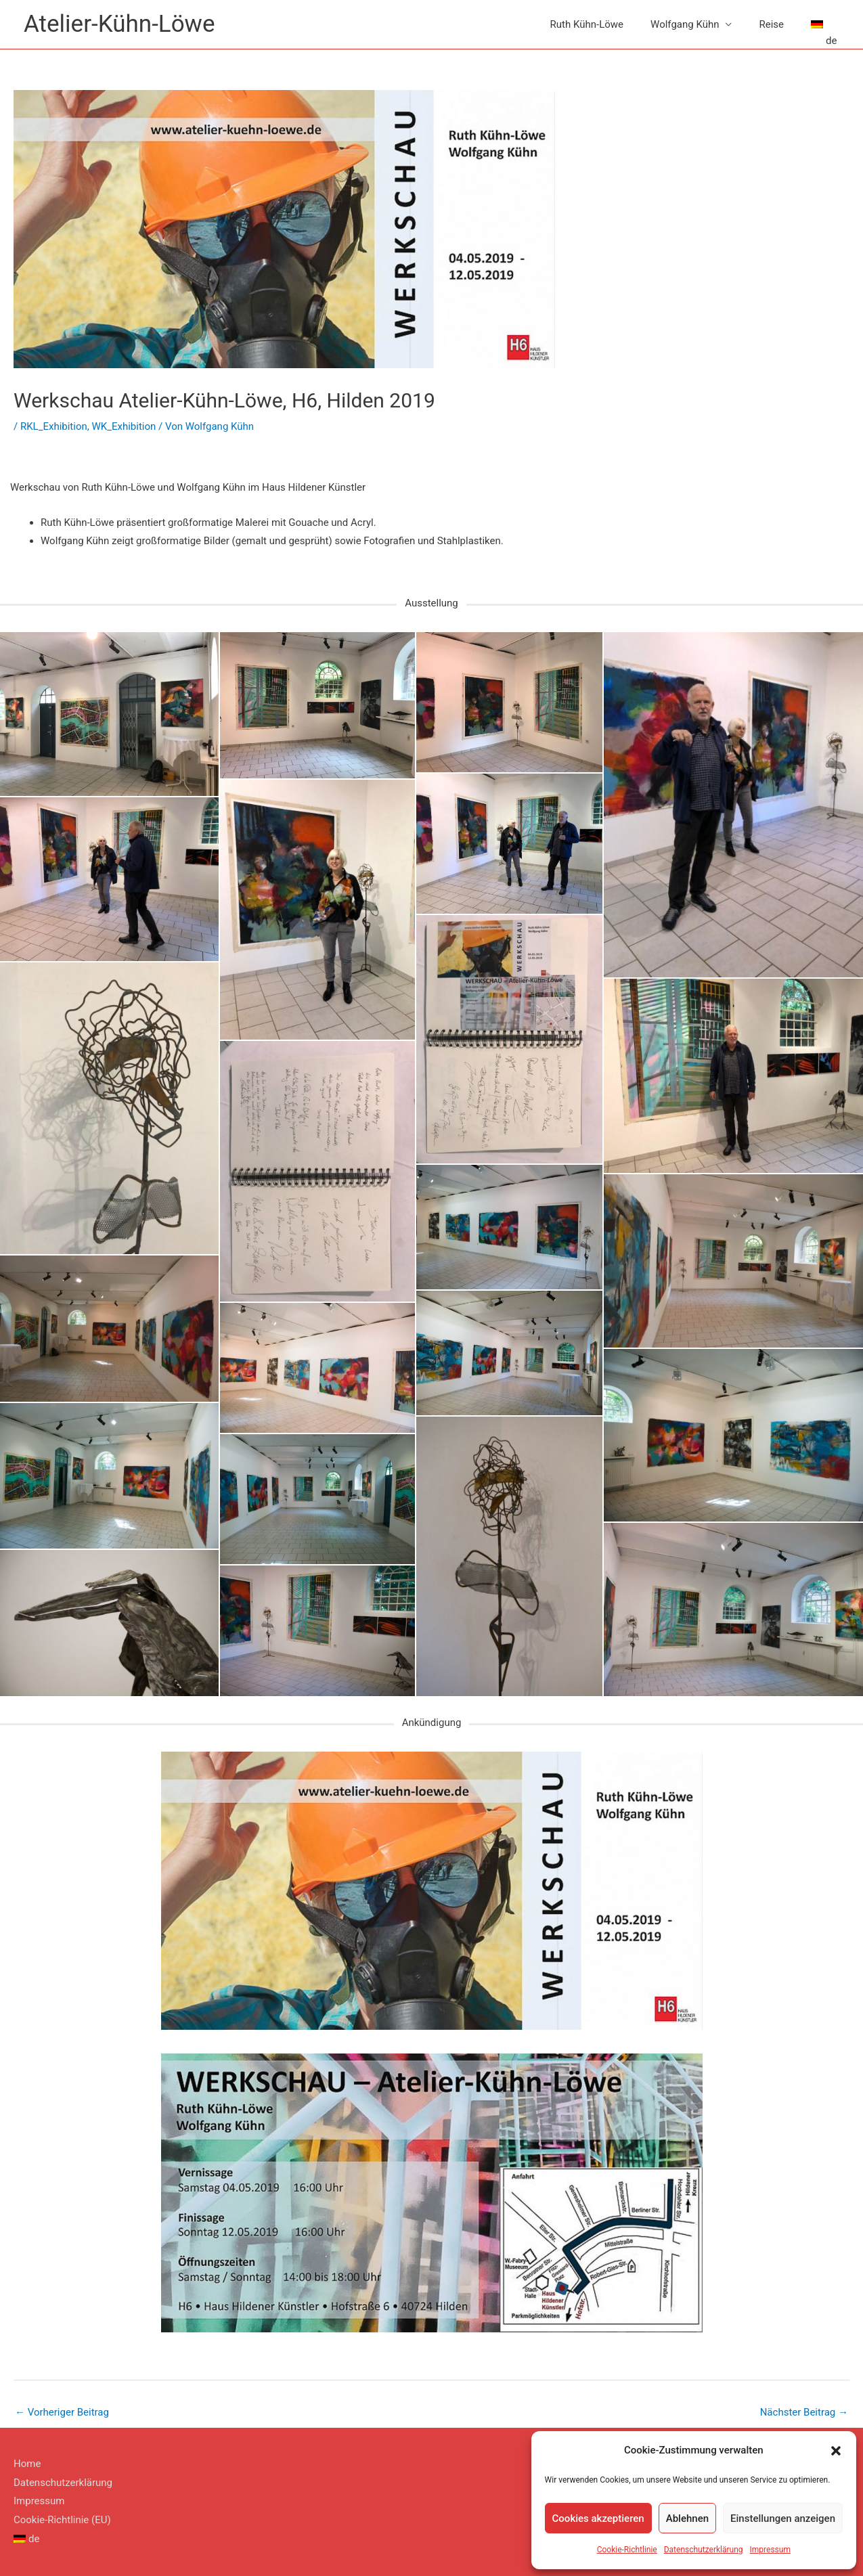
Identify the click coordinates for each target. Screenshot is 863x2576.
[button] (836, 2451)
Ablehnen (687, 2518)
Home (27, 2464)
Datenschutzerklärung (703, 2549)
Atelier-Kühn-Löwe (119, 24)
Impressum (770, 2549)
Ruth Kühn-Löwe (586, 24)
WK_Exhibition (123, 426)
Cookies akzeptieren (598, 2518)
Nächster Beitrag (804, 2412)
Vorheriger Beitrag (62, 2412)
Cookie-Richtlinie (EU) (62, 2520)
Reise (771, 24)
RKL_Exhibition (53, 426)
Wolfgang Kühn (684, 24)
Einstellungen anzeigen (782, 2518)
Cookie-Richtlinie (627, 2549)
